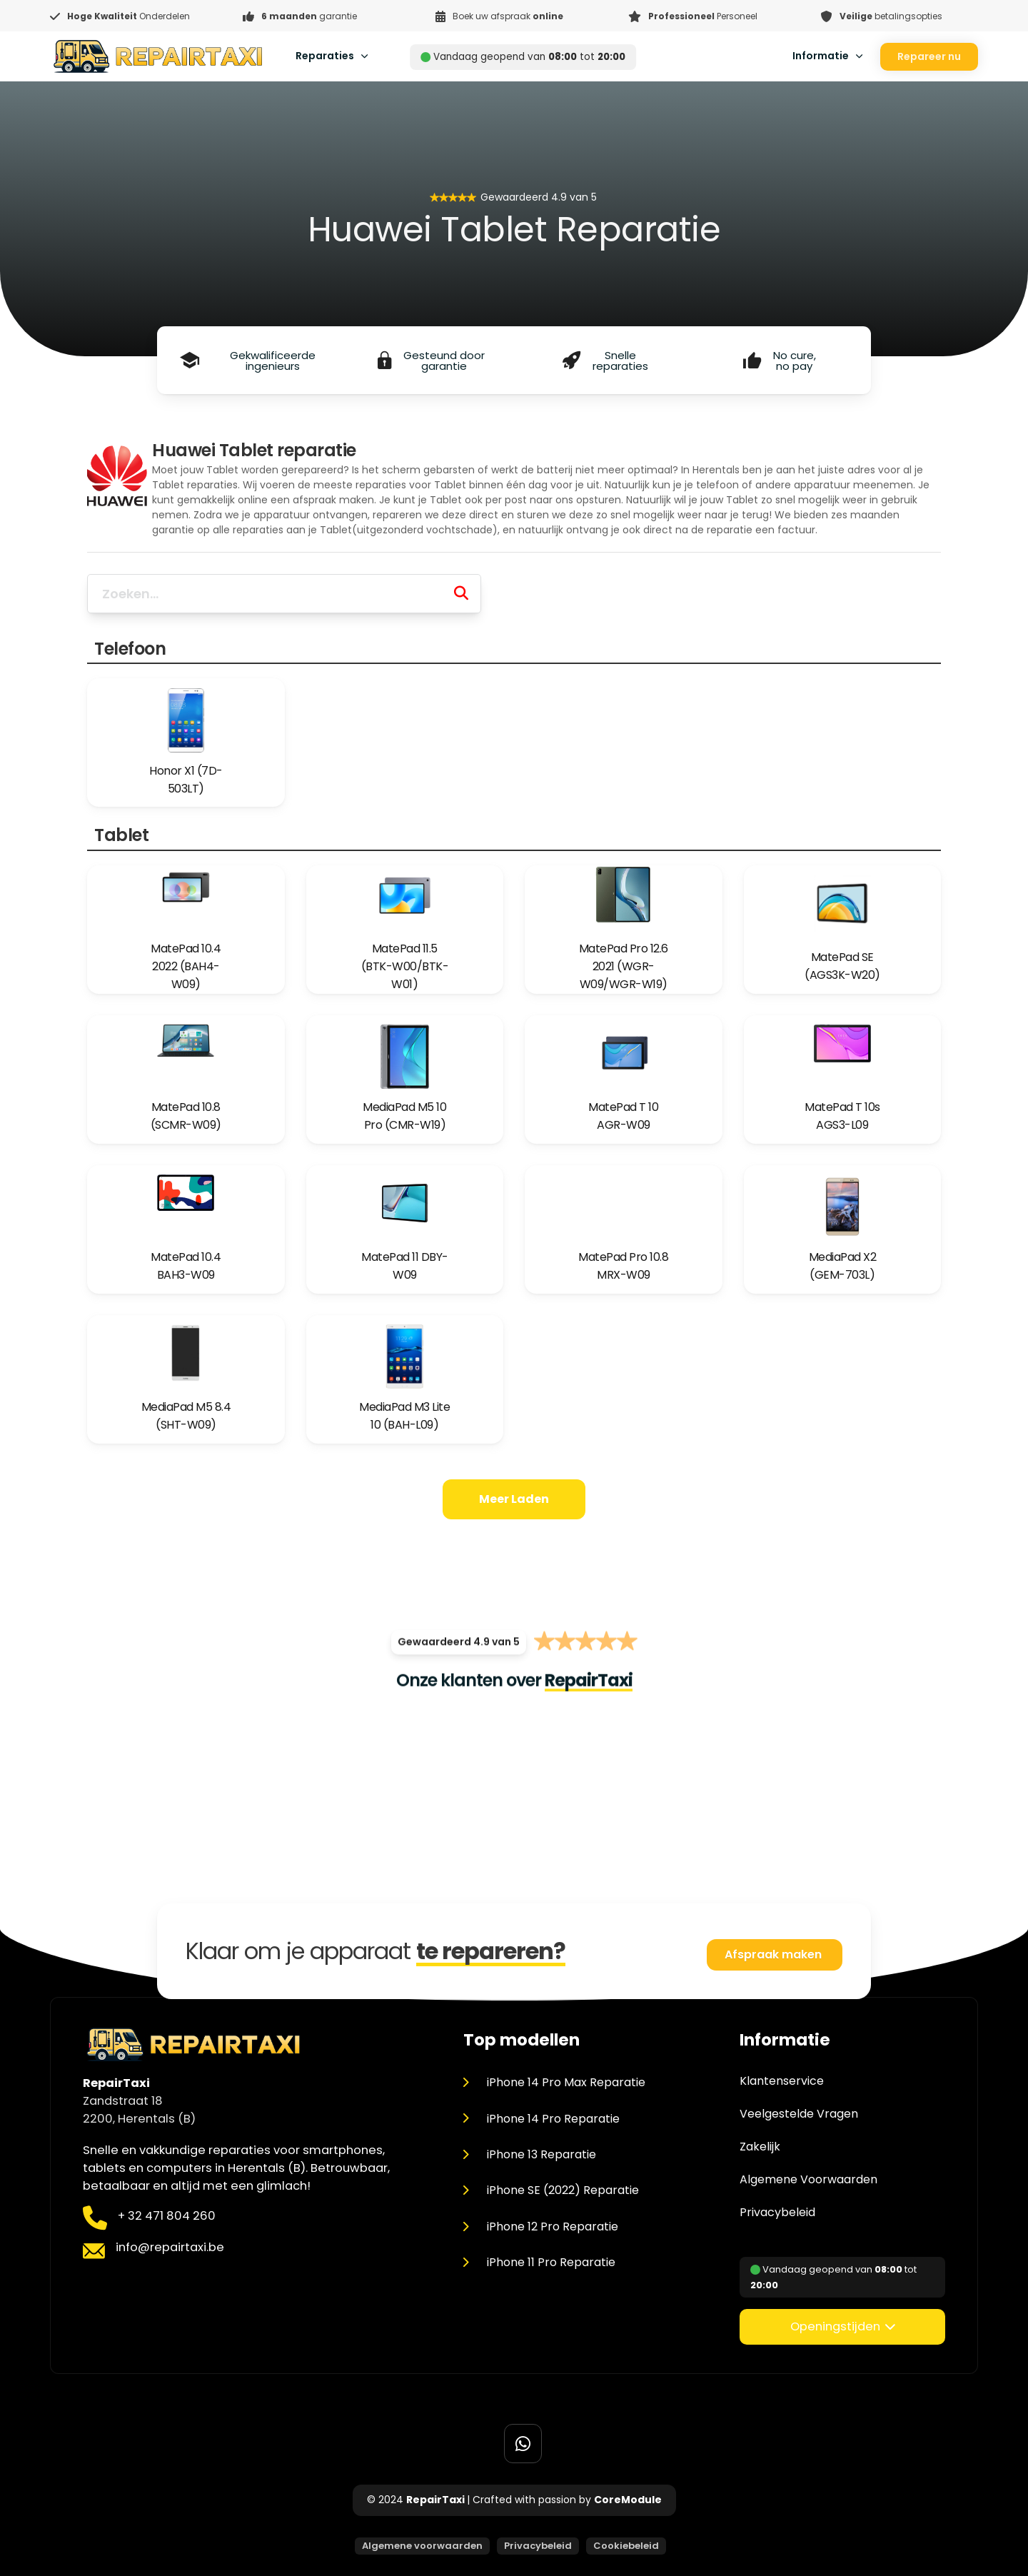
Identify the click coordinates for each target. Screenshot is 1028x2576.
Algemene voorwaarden (422, 2545)
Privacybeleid (777, 2212)
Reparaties (325, 56)
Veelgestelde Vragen (799, 2114)
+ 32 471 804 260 (167, 2216)
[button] (842, 2327)
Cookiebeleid (626, 2545)
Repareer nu (929, 56)
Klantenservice (782, 2081)
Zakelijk (760, 2147)
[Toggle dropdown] (364, 56)
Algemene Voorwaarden (808, 2179)
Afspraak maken (775, 1954)
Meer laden (514, 1499)
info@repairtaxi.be (170, 2247)
